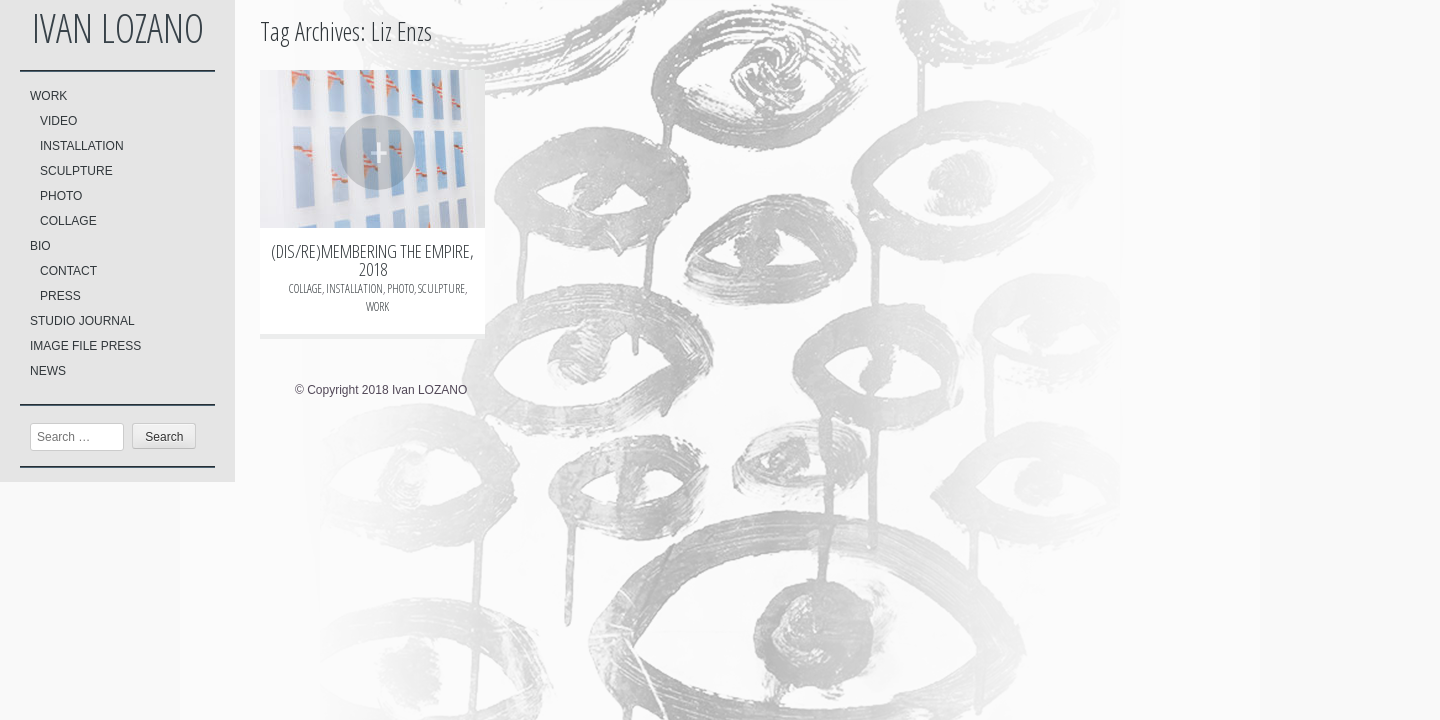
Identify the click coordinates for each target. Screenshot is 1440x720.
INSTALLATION (82, 146)
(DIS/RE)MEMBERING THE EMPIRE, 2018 (372, 260)
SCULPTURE (76, 171)
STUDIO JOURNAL (82, 321)
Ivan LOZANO (118, 27)
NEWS (48, 371)
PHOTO (61, 196)
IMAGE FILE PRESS (85, 346)
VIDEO (58, 121)
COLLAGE (68, 221)
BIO (40, 246)
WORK (48, 96)
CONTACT (68, 271)
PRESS (60, 296)
